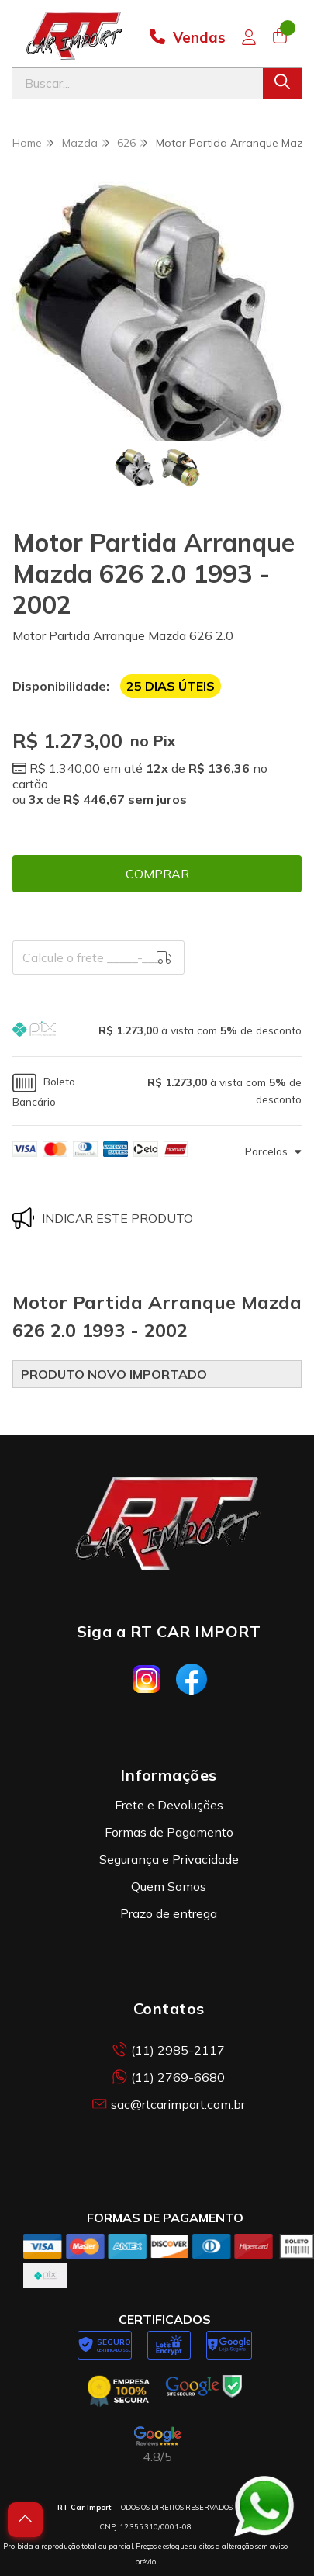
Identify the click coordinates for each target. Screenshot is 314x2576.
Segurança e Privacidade (169, 1859)
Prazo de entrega (168, 1913)
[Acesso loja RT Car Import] (249, 37)
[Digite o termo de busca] (137, 83)
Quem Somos (168, 1886)
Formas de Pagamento (169, 1832)
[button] (157, 1030)
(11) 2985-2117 (168, 2050)
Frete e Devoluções (169, 1805)
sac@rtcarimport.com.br (168, 2104)
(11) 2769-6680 (168, 2077)
